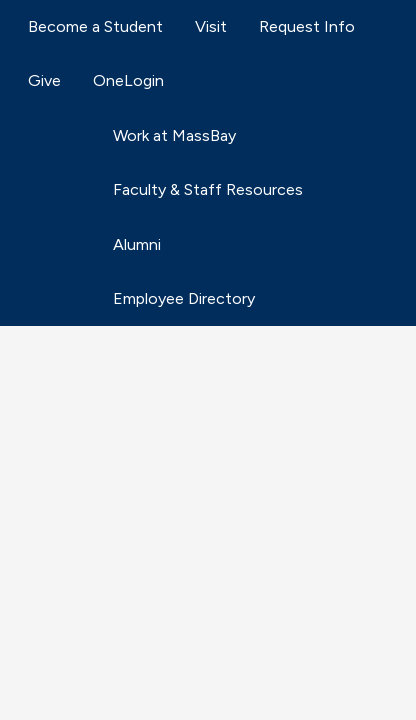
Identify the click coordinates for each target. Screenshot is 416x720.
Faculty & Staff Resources (208, 189)
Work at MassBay (174, 135)
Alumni (137, 244)
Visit (211, 26)
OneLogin (128, 80)
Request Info (307, 26)
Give (44, 80)
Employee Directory (184, 298)
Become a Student (95, 26)
